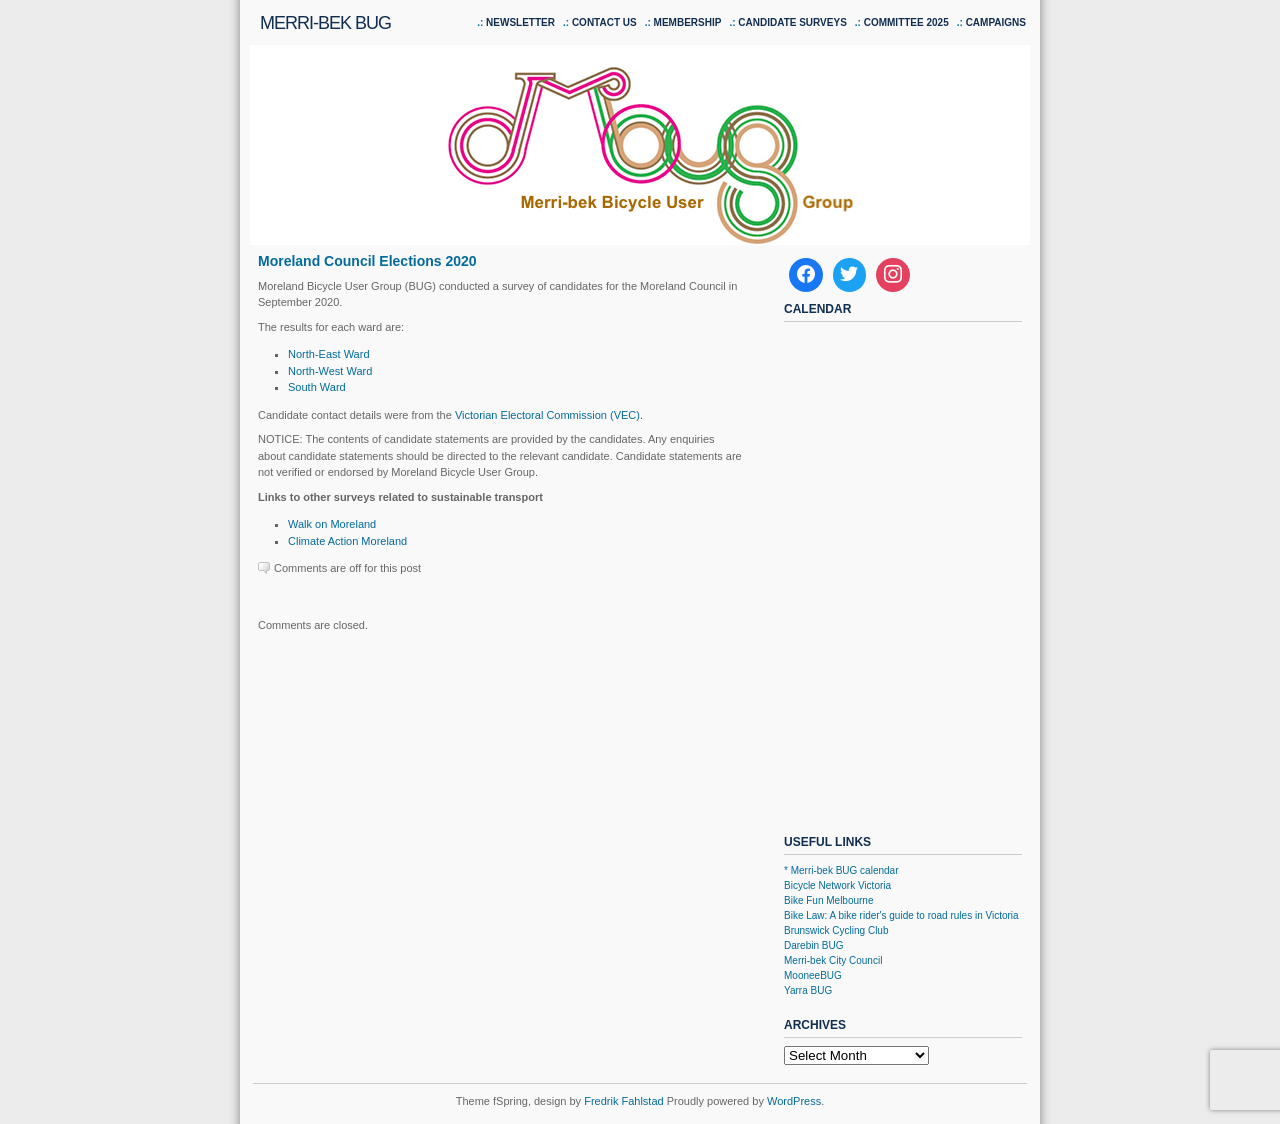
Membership (688, 22)
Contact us (604, 22)
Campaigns (996, 22)
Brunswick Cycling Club (836, 930)
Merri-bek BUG (325, 23)
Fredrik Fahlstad (625, 1101)
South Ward (317, 387)
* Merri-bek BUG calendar (841, 870)
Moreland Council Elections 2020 (367, 261)
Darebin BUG (813, 945)
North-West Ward (330, 371)
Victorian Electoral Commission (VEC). (549, 415)
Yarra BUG (808, 990)
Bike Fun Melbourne (829, 900)
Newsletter (520, 22)
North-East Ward (329, 354)
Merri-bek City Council (833, 960)
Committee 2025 (906, 22)
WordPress (794, 1101)
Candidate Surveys (792, 22)
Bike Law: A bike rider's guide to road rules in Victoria (901, 915)
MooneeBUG (813, 975)
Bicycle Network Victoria (837, 885)
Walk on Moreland (332, 524)
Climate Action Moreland (347, 541)
